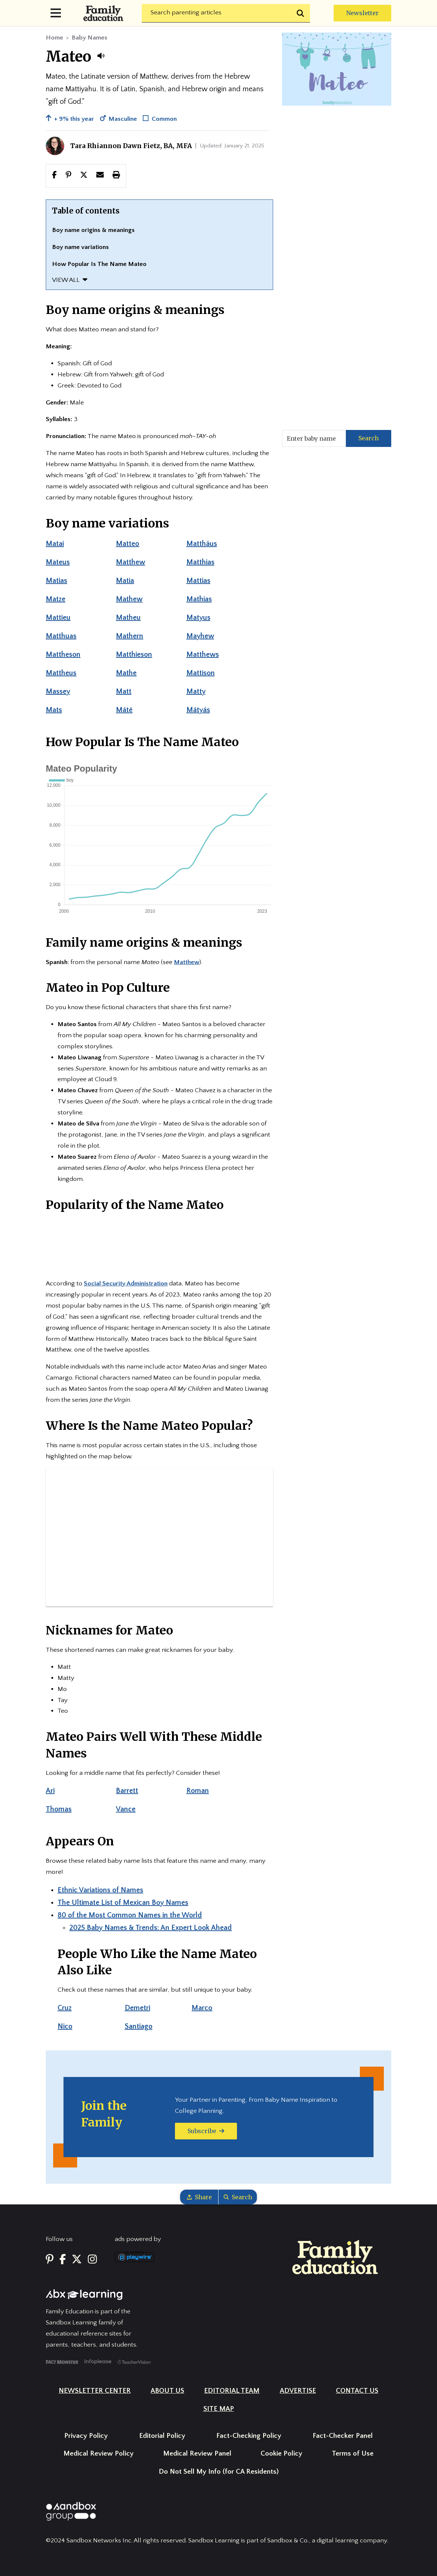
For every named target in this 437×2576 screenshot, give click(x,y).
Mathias (199, 599)
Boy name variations (80, 247)
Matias (56, 581)
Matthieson (134, 654)
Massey (58, 691)
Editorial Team (231, 2391)
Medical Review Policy (98, 2453)
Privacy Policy (86, 2436)
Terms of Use (353, 2453)
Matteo (127, 544)
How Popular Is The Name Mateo (99, 264)
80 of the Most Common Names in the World (130, 1915)
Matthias (200, 562)
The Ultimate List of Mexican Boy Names (123, 1903)
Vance (125, 1809)
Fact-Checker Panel (343, 2436)
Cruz (65, 2008)
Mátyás (198, 710)
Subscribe (205, 2131)
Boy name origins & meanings (93, 230)
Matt (123, 691)
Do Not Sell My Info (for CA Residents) (219, 2472)
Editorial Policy (162, 2436)
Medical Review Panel (197, 2453)
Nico (65, 2026)
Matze (55, 599)
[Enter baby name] (314, 438)
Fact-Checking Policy (248, 2436)
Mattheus (61, 673)
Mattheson (63, 654)
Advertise (298, 2391)
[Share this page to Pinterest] (68, 175)
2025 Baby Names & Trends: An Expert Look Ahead (150, 1928)
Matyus (198, 618)
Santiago (138, 2026)
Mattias (198, 581)
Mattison (200, 673)
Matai (55, 544)
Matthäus (201, 544)
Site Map (218, 2409)
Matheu (128, 618)
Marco (202, 2008)
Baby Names (89, 37)
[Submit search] (301, 13)
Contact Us (357, 2391)
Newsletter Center (95, 2391)
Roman (197, 1791)
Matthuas (61, 636)
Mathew (129, 599)
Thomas (59, 1809)
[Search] (226, 13)
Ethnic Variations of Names (100, 1890)
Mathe (126, 673)
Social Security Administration (126, 1283)
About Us (167, 2391)
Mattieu (58, 618)
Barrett (127, 1791)
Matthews (202, 654)
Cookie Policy (281, 2453)
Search (368, 438)
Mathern (129, 636)
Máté (124, 710)
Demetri (137, 2008)
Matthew (130, 562)
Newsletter (362, 13)
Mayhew (200, 636)
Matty (196, 691)
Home (54, 37)
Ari (50, 1791)
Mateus (58, 562)
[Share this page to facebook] (54, 175)
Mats (54, 710)
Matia (125, 581)
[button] (100, 55)
